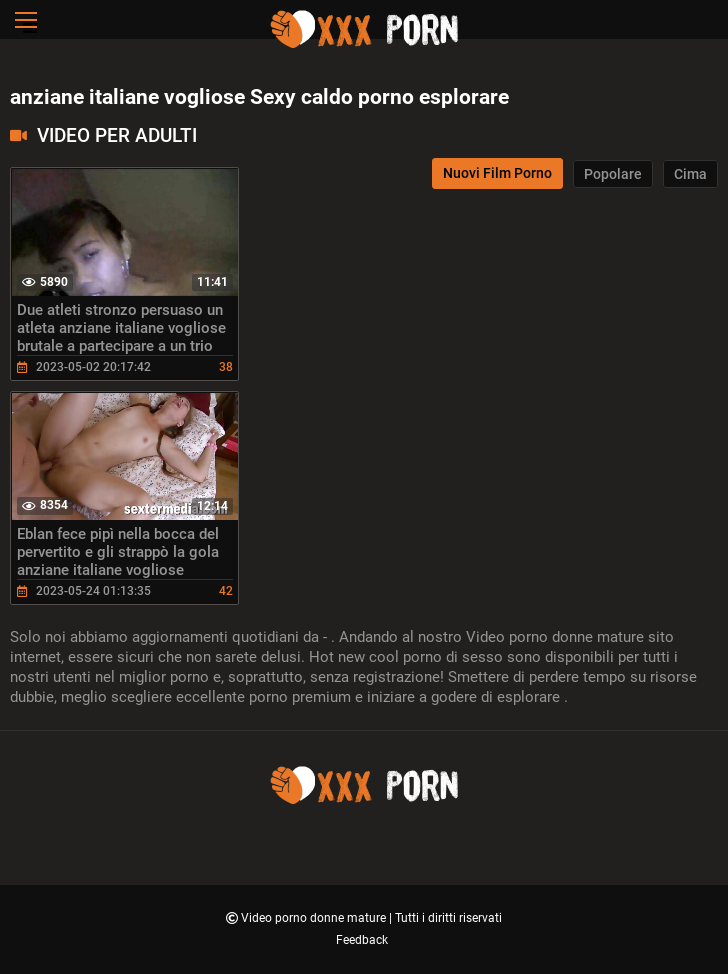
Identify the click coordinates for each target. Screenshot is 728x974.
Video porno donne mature (315, 918)
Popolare (613, 174)
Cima (690, 174)
